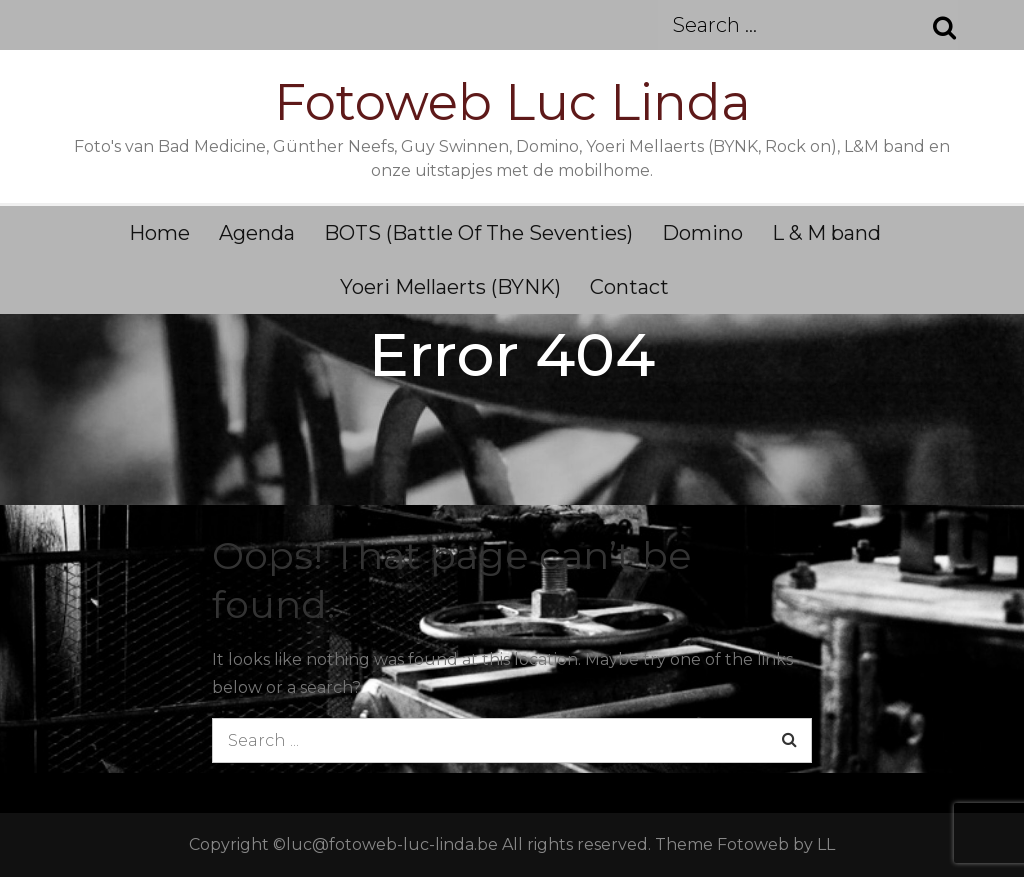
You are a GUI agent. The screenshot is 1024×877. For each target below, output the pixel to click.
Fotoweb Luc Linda (512, 102)
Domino (702, 233)
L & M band (826, 233)
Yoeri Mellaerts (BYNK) (450, 287)
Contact (629, 287)
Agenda (257, 233)
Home (159, 233)
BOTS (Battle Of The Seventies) (478, 233)
